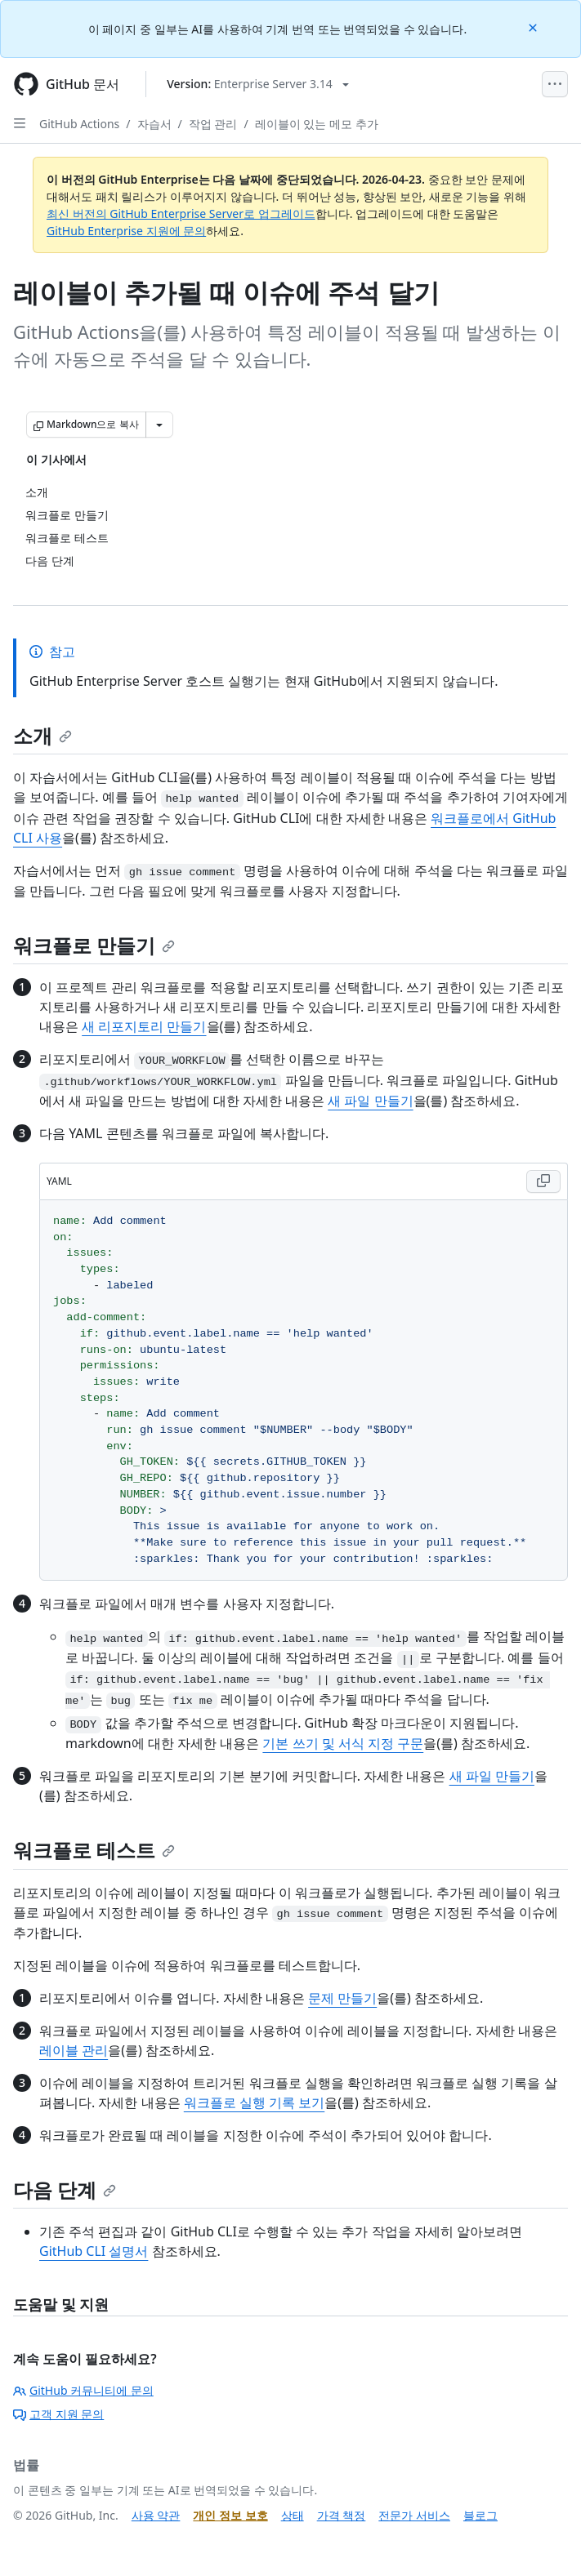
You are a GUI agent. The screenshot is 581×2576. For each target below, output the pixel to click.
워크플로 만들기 (94, 945)
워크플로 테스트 (94, 1849)
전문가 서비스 (414, 2515)
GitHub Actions (79, 123)
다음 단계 (64, 2189)
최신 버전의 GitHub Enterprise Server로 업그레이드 (181, 213)
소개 (42, 735)
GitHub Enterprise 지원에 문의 (126, 230)
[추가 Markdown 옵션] (159, 425)
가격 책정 (341, 2515)
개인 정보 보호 (230, 2515)
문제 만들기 (342, 1998)
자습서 (154, 123)
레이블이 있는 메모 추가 (316, 123)
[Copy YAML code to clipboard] (543, 1181)
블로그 (480, 2515)
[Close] (534, 26)
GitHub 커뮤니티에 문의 (83, 2390)
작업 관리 (213, 123)
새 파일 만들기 (370, 1101)
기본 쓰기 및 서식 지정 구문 (342, 1743)
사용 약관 (156, 2515)
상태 (292, 2515)
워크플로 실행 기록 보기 (254, 2102)
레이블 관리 (73, 2050)
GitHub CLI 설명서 (93, 2251)
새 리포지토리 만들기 (144, 1026)
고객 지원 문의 (58, 2414)
